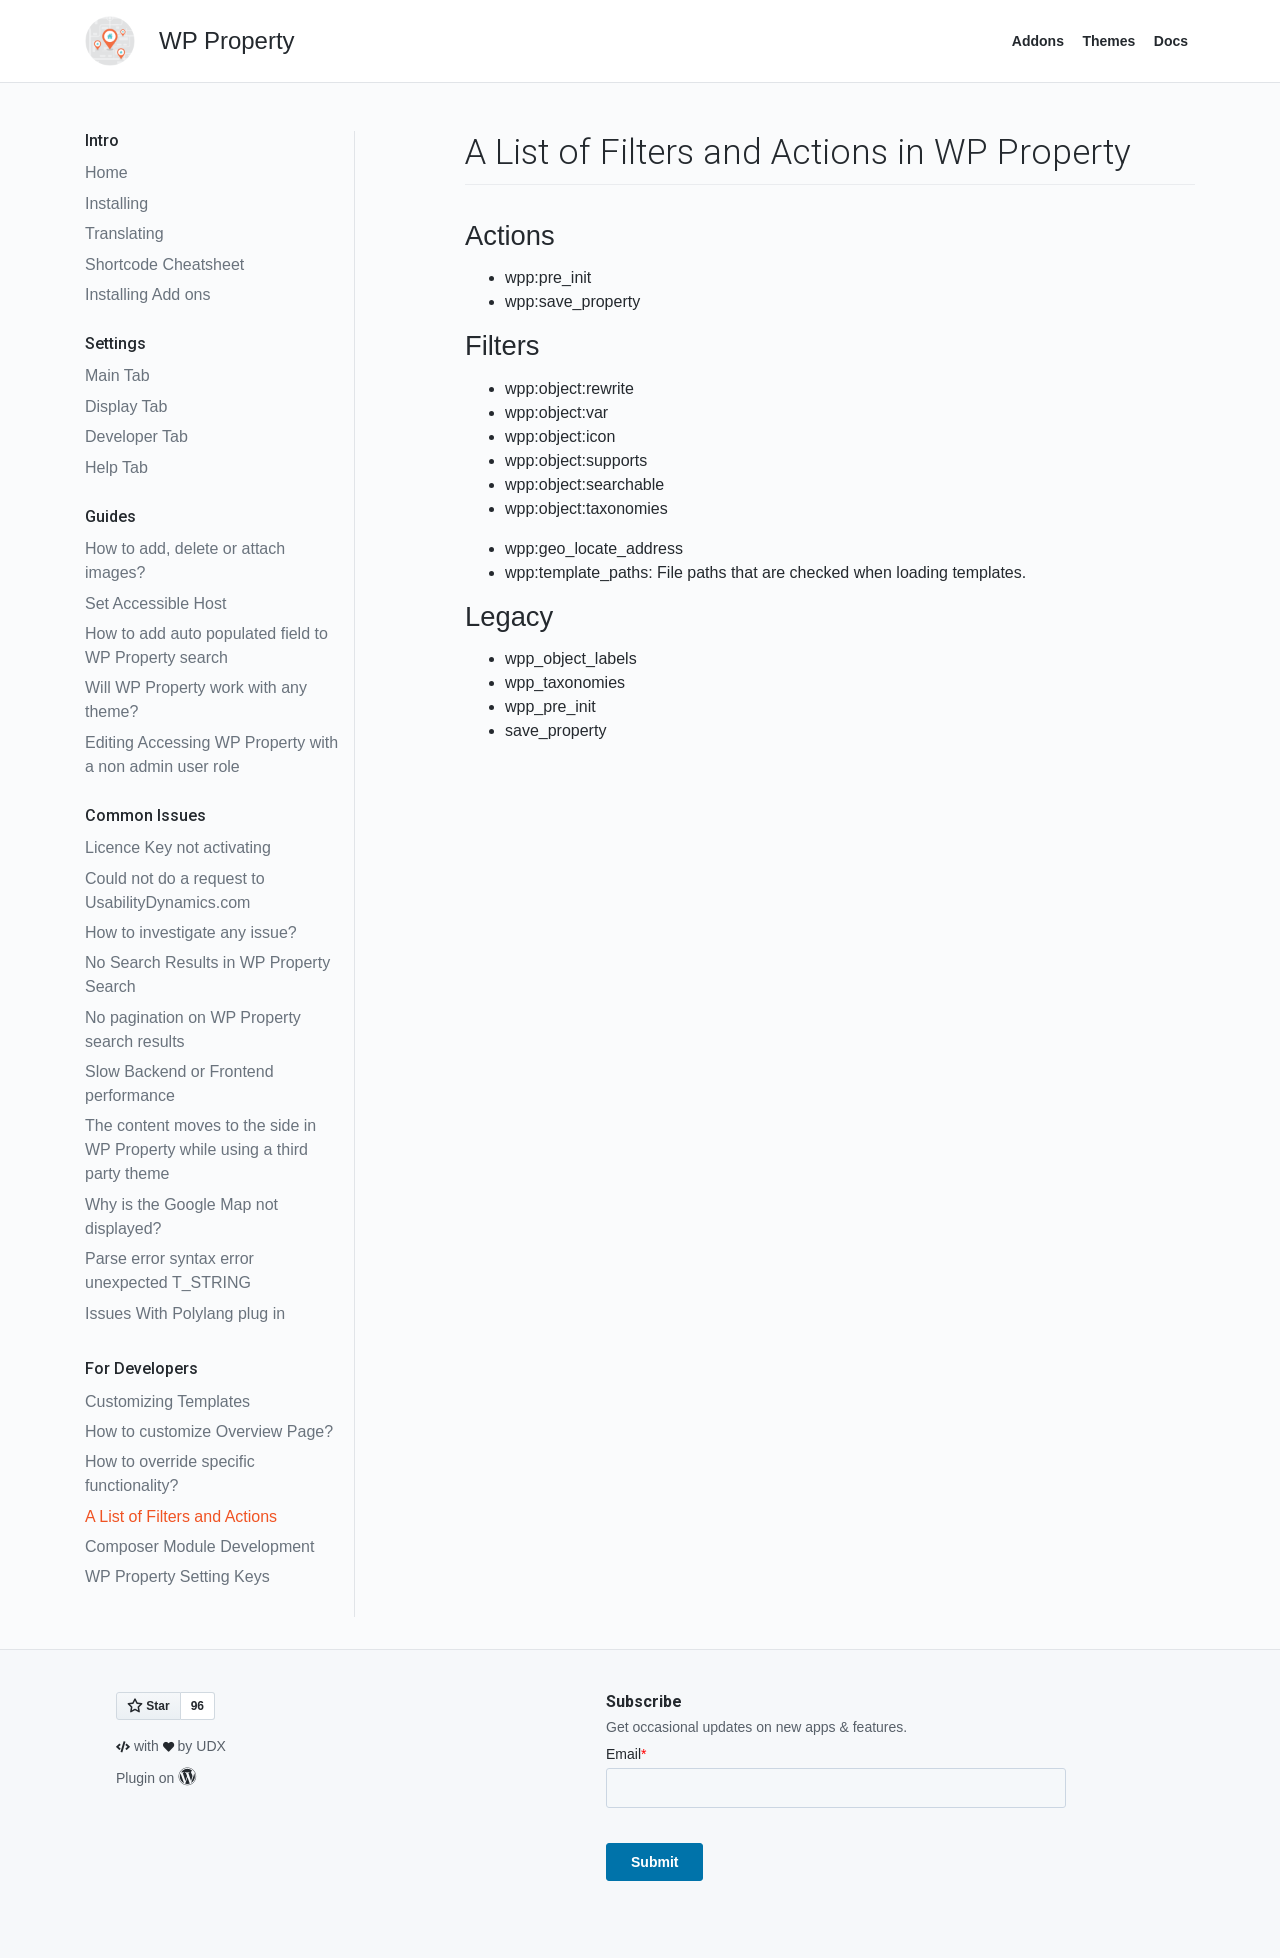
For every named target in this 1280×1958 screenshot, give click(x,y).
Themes (1108, 41)
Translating (124, 233)
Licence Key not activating (178, 847)
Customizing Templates (167, 1401)
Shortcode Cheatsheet (164, 264)
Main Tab (117, 375)
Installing (116, 203)
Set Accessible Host (155, 603)
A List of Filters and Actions (181, 1516)
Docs (1171, 41)
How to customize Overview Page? (209, 1431)
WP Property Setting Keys (177, 1576)
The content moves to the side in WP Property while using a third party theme (200, 1149)
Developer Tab (136, 436)
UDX (211, 1746)
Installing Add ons (147, 294)
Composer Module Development (199, 1546)
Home (106, 172)
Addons (1038, 41)
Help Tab (116, 467)
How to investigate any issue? (191, 932)
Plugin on (156, 1778)
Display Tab (126, 406)
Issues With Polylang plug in (185, 1313)
